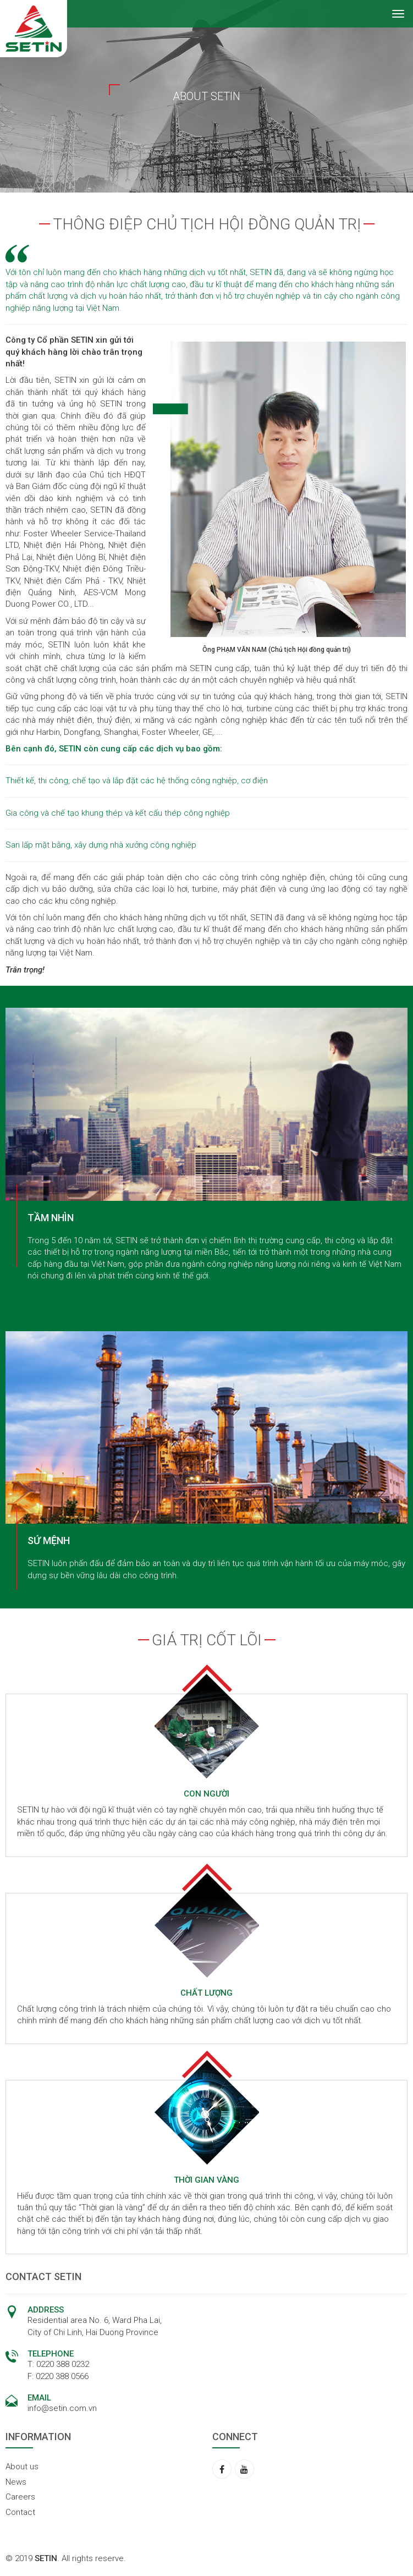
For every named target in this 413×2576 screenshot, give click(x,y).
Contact (20, 2512)
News (15, 2482)
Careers (20, 2497)
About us (21, 2466)
